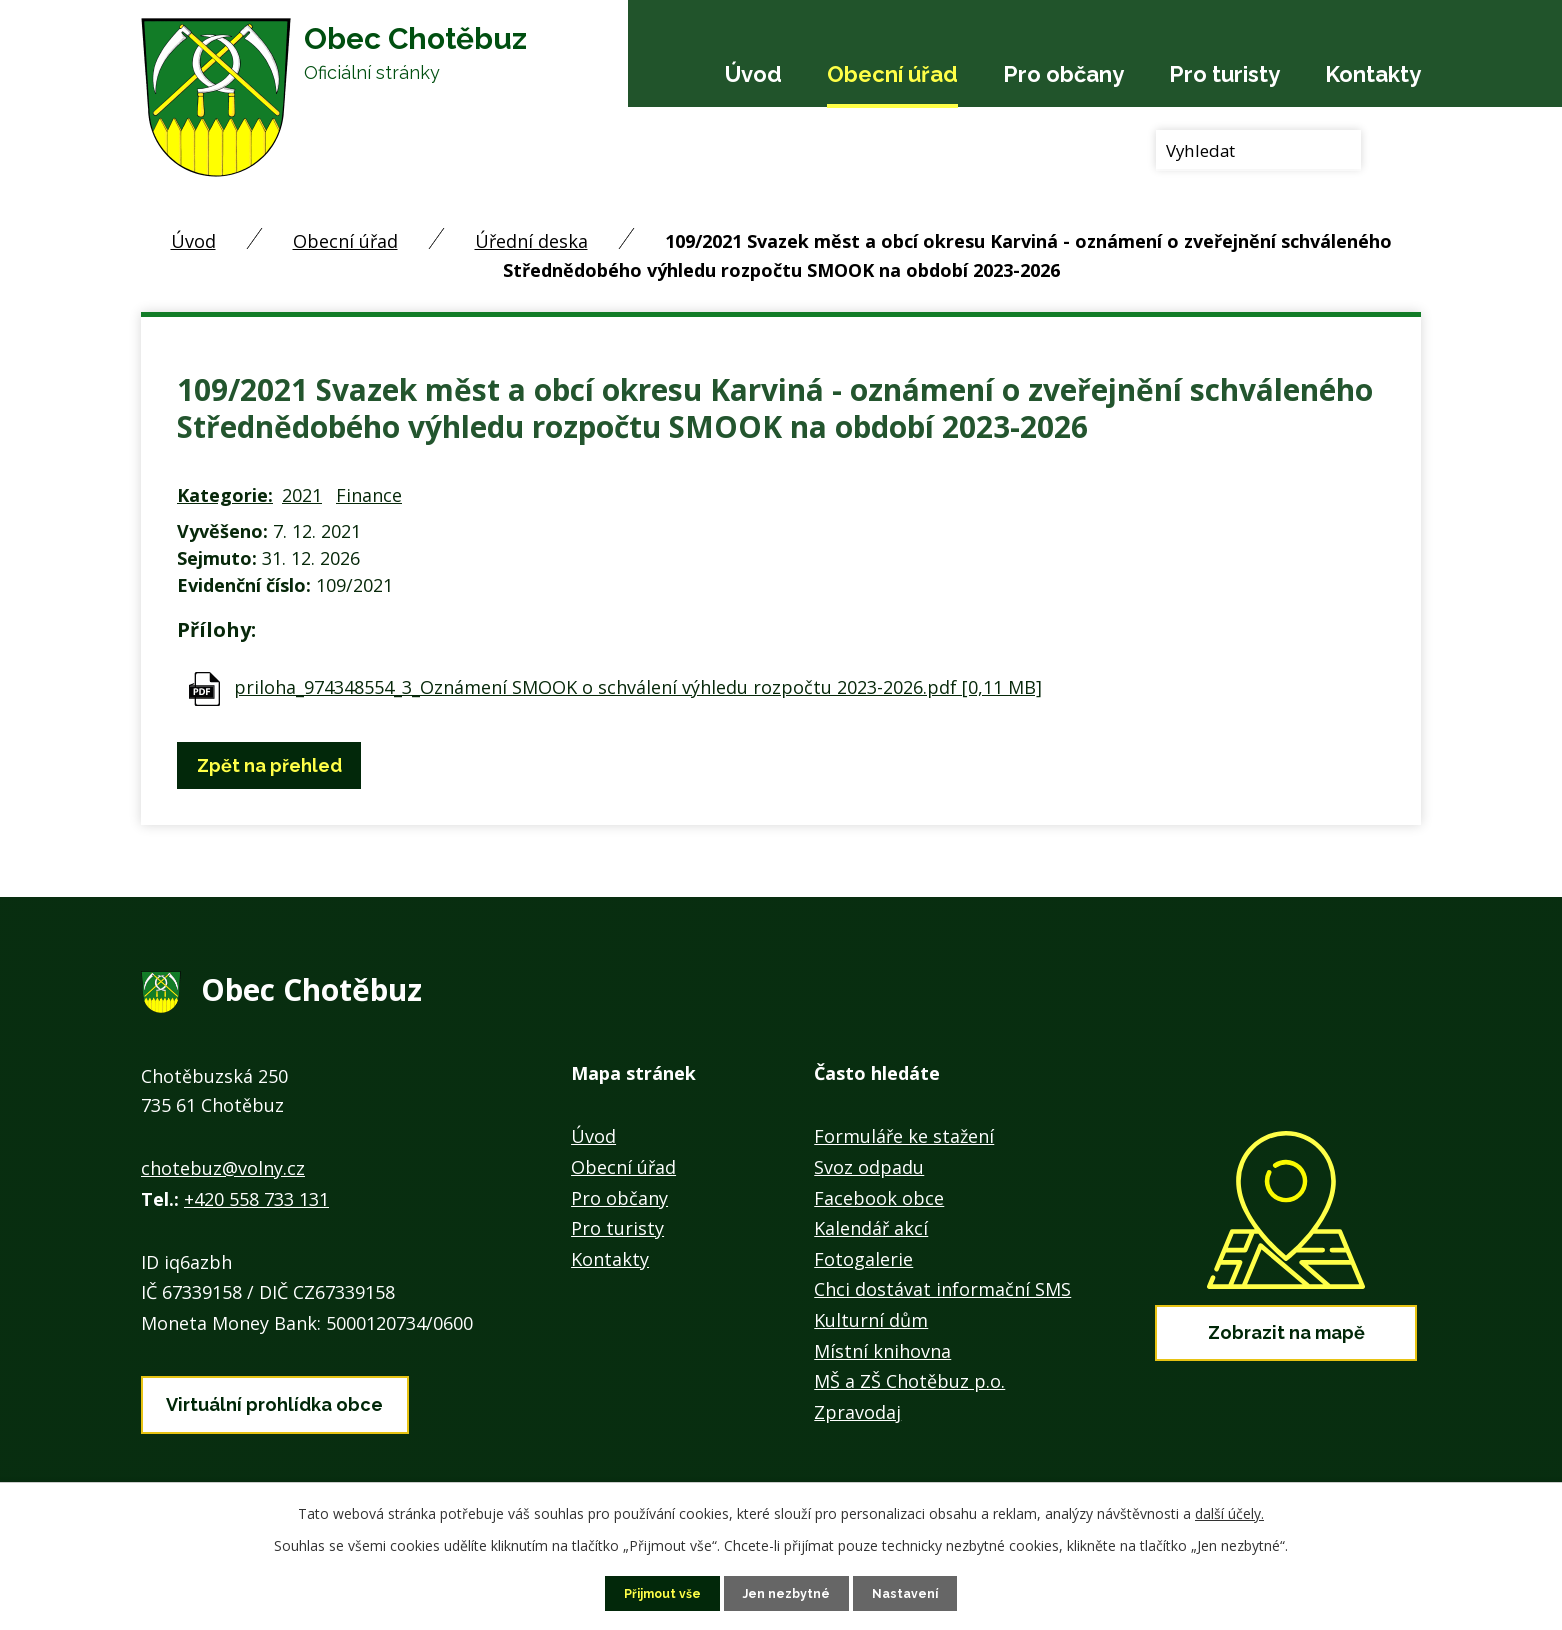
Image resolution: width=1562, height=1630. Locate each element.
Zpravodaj (857, 1412)
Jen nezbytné (789, 1592)
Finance (369, 495)
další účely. (1229, 1510)
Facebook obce (879, 1198)
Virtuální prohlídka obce (274, 1396)
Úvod (753, 74)
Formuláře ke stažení (904, 1136)
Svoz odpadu (869, 1167)
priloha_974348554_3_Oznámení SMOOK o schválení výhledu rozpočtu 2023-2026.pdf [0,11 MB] (638, 687)
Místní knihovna (882, 1351)
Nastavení (916, 1592)
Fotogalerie (863, 1259)
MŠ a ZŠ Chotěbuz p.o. (909, 1381)
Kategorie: (225, 495)
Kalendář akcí (871, 1228)
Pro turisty (1224, 74)
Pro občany (1063, 74)
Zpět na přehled (277, 765)
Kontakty (1373, 74)
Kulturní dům (871, 1320)
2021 (302, 495)
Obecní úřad (892, 74)
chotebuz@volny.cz (223, 1168)
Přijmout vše (654, 1592)
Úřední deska (531, 241)
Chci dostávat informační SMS (942, 1289)
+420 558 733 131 (256, 1199)
